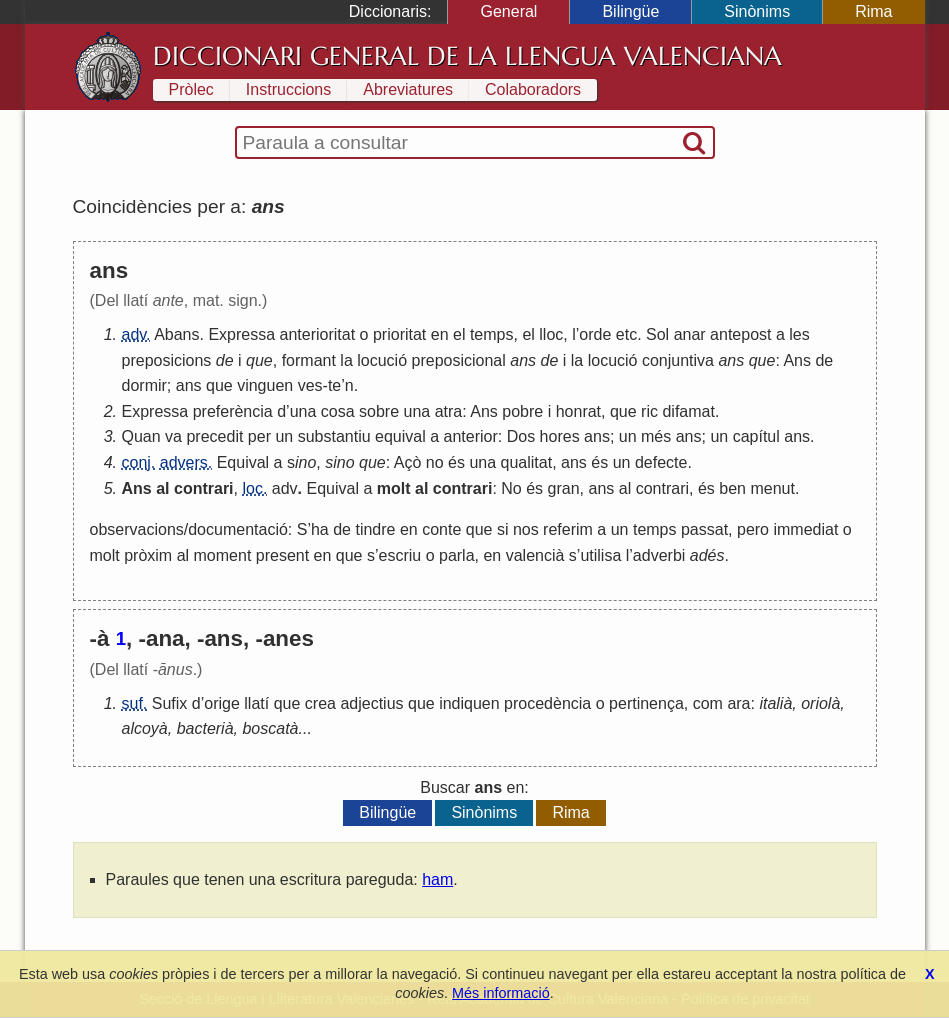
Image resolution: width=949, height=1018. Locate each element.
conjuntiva (678, 360)
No (511, 488)
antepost (740, 334)
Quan (141, 436)
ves (310, 385)
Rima (873, 11)
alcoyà (145, 728)
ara (738, 703)
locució (382, 360)
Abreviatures (408, 89)
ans (523, 360)
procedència (547, 703)
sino (339, 462)
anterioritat (318, 334)
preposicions (167, 360)
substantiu (334, 436)
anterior (471, 436)
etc (626, 334)
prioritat (399, 334)
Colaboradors (533, 89)
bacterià (205, 728)
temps (492, 334)
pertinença (646, 703)
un (284, 436)
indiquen (469, 703)
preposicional (459, 360)
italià (775, 703)
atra (449, 411)
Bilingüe (630, 11)
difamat (688, 411)
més (656, 436)
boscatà (270, 728)
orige (222, 703)
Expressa (241, 334)
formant (309, 360)
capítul (756, 436)
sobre (379, 411)
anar (690, 334)
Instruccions (288, 89)
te (334, 385)
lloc (551, 334)
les (799, 334)
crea (320, 703)
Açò (408, 462)
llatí (256, 703)
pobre (522, 411)
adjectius (371, 703)
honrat (578, 411)
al (162, 488)
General (508, 11)
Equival (243, 462)
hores (560, 436)
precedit (214, 436)
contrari (204, 488)
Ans (797, 360)
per (259, 436)
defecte (661, 462)
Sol (657, 334)
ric (649, 411)
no (435, 462)
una (303, 411)
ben (732, 488)
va (173, 436)
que (259, 360)
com (708, 703)
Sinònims (757, 11)
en (440, 334)
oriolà (820, 703)
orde (595, 334)
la (346, 360)
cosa (338, 411)
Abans (176, 334)
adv (285, 488)
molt (394, 488)
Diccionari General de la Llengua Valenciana (467, 56)
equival (400, 436)
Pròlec (191, 89)
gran (564, 488)
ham (437, 879)
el (459, 334)
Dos (521, 436)
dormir (144, 385)
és (456, 462)
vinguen (265, 385)
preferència (233, 411)
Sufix (170, 703)
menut (772, 488)
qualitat (527, 462)
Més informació (501, 993)
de (225, 360)
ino (305, 462)
